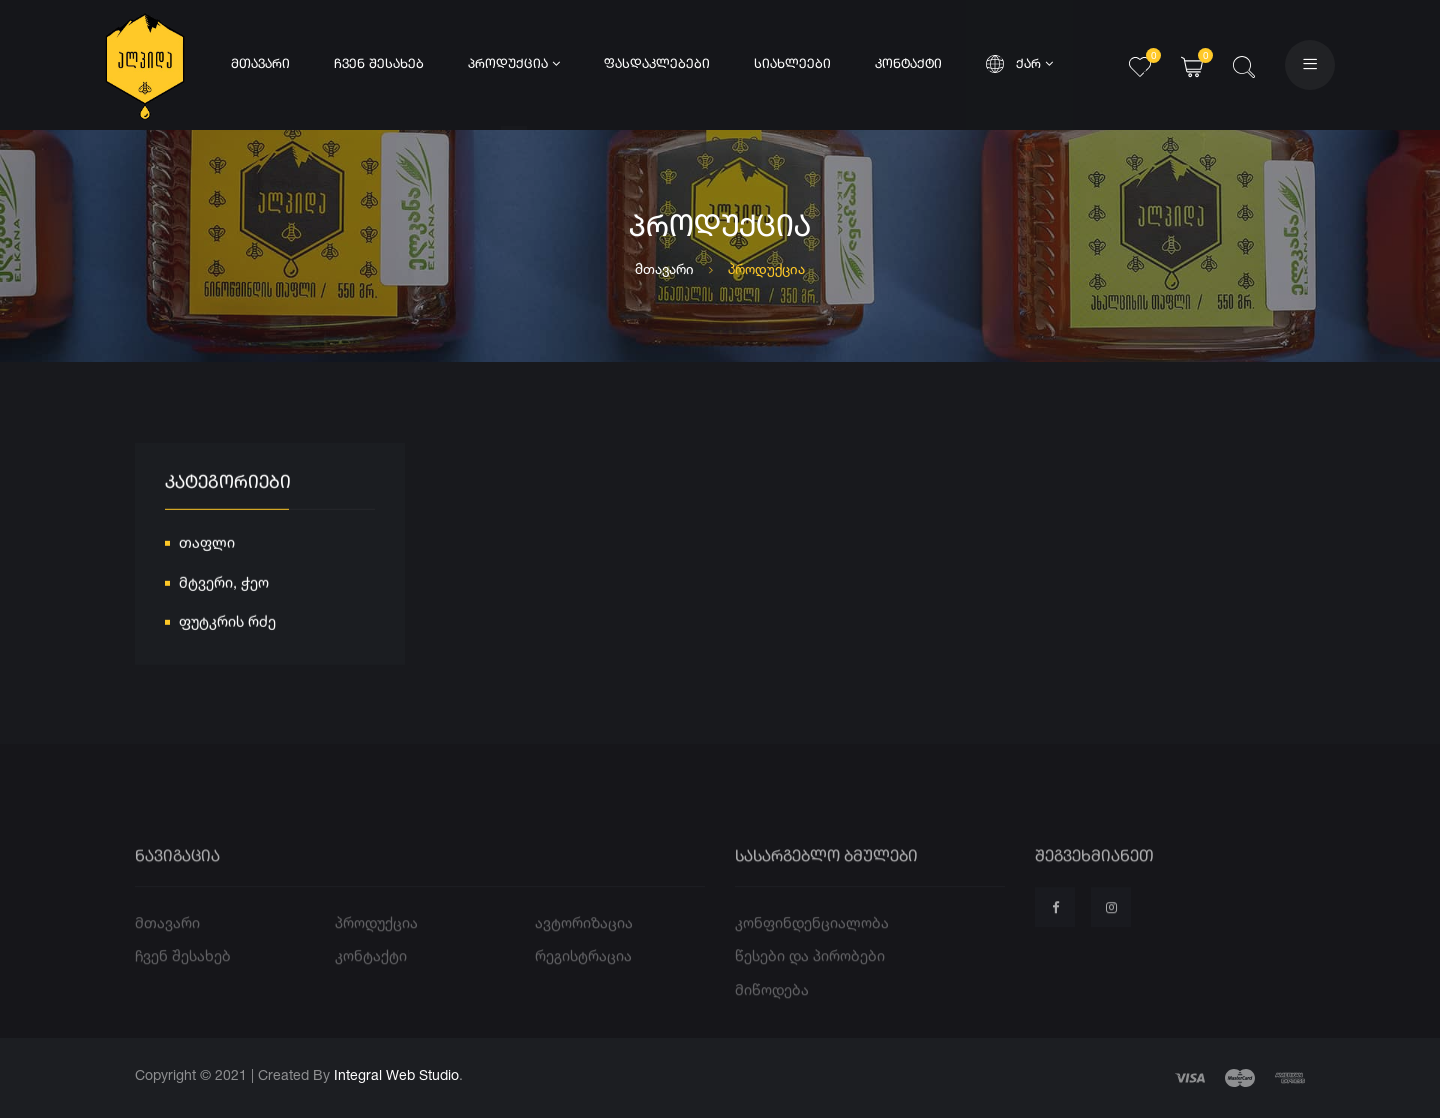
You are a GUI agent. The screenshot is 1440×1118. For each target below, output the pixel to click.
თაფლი (207, 544)
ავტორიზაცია (584, 943)
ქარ (1019, 64)
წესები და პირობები (810, 977)
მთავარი (260, 64)
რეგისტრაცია (583, 977)
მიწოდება (772, 1010)
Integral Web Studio (396, 1074)
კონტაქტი (908, 64)
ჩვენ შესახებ (379, 64)
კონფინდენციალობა (812, 943)
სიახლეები (792, 64)
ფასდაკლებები (657, 64)
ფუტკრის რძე (227, 623)
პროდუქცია (514, 64)
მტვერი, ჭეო (224, 584)
